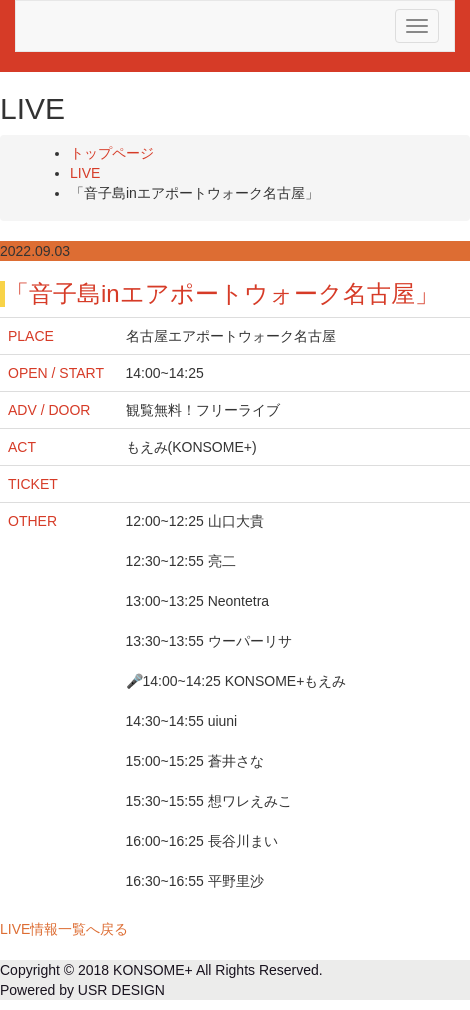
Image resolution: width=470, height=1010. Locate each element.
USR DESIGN (121, 990)
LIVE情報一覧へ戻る (64, 929)
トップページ (112, 153)
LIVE (85, 173)
